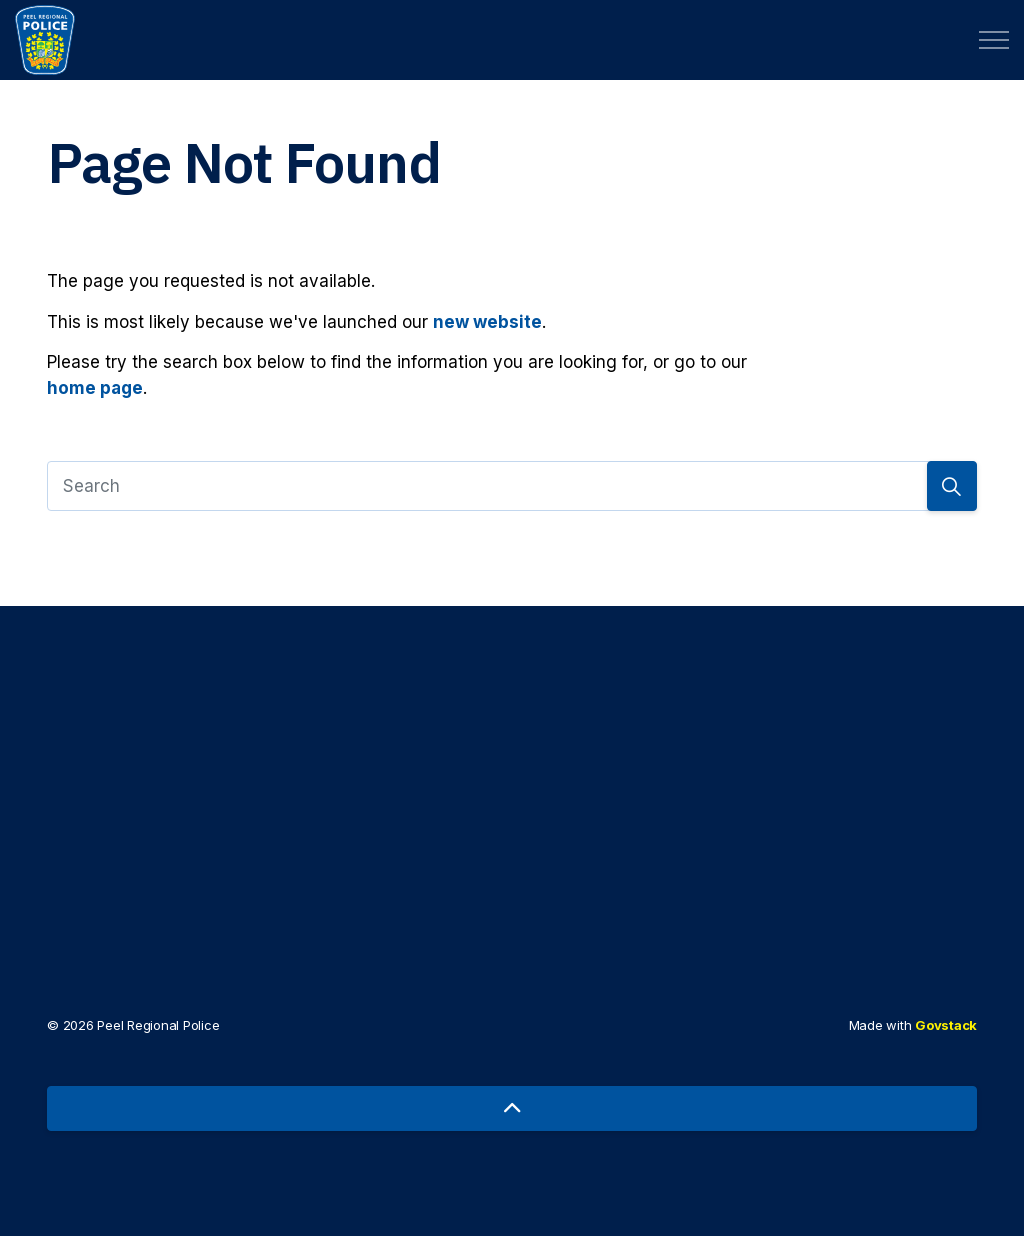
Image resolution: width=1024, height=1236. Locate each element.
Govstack (946, 1025)
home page (95, 388)
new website (487, 322)
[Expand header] (994, 40)
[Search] (512, 486)
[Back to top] (512, 1108)
